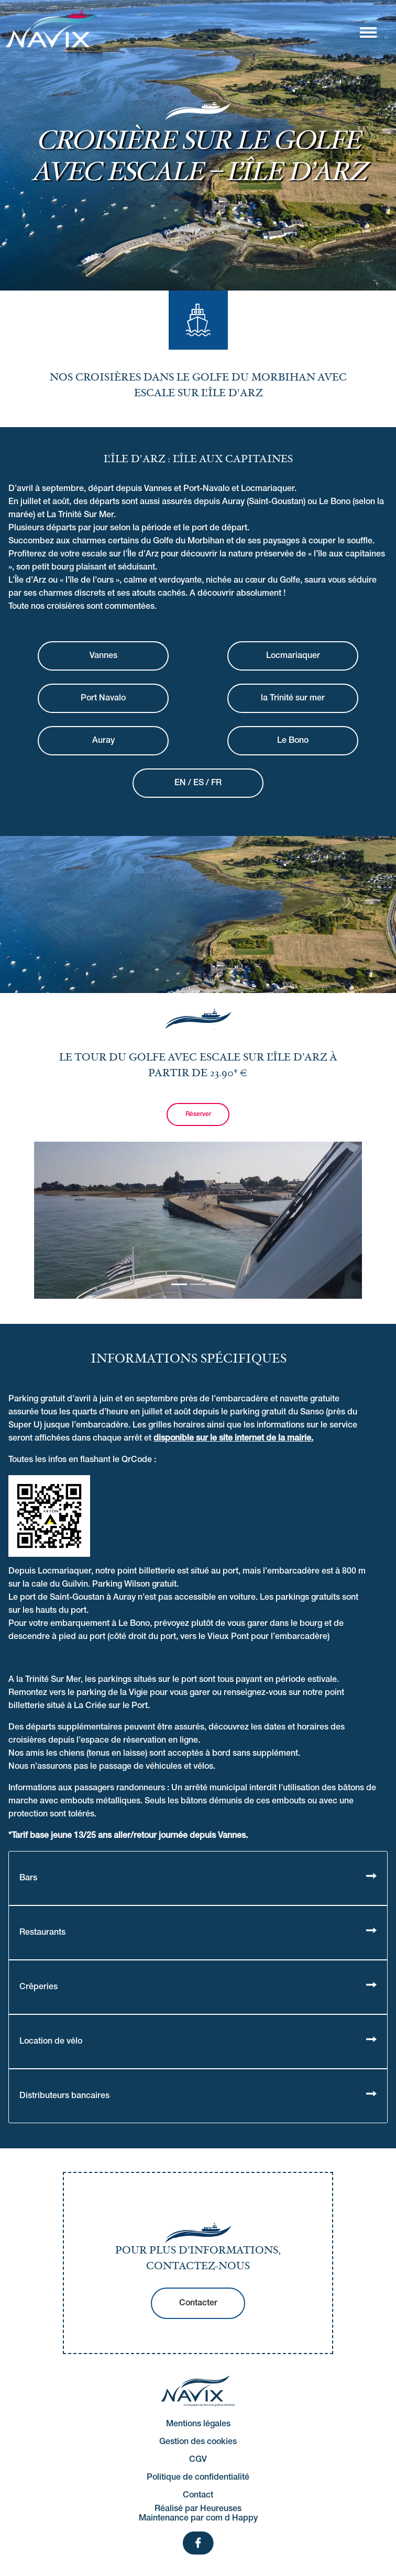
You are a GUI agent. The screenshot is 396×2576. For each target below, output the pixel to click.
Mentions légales (198, 2424)
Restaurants (42, 1932)
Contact (198, 2495)
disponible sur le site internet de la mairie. (233, 1438)
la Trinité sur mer (293, 698)
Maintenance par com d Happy (198, 2518)
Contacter (198, 2303)
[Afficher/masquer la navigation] (367, 32)
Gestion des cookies (198, 2442)
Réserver (198, 1114)
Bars (28, 1878)
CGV (198, 2459)
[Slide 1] (198, 1284)
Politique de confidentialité (198, 2477)
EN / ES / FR (198, 783)
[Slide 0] (179, 1284)
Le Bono (293, 740)
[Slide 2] (217, 1284)
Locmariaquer (293, 656)
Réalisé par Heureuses (198, 2509)
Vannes (103, 656)
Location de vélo (50, 2041)
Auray (103, 740)
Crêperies (38, 1987)
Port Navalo (103, 698)
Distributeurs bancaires (64, 2096)
